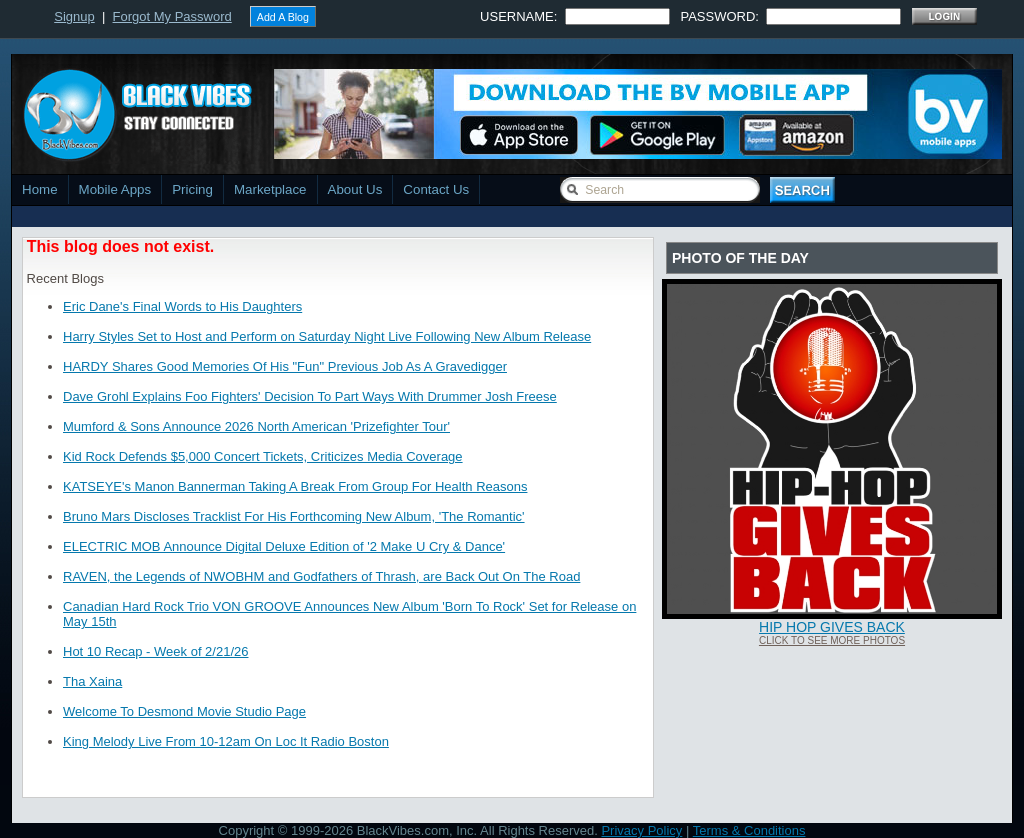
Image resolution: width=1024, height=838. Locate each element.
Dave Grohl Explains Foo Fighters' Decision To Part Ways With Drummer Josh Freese (310, 396)
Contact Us (436, 189)
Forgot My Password (172, 16)
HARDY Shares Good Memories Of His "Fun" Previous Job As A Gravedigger (285, 366)
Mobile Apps (115, 189)
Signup (74, 16)
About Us (355, 189)
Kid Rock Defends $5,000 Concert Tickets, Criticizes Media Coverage (263, 456)
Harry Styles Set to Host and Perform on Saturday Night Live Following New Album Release (327, 336)
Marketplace (270, 189)
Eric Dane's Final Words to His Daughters (182, 306)
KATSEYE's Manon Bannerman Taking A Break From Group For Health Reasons (295, 486)
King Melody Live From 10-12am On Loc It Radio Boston (226, 741)
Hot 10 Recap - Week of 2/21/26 (155, 651)
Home (40, 189)
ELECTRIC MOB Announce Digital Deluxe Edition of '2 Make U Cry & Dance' (284, 546)
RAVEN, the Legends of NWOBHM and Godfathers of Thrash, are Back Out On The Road (321, 576)
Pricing (192, 189)
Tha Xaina (92, 681)
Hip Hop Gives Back (832, 627)
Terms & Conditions (749, 830)
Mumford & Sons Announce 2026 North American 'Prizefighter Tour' (256, 426)
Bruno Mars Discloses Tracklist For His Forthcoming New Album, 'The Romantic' (294, 516)
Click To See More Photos (832, 640)
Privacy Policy (641, 830)
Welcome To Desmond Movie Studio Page (184, 711)
